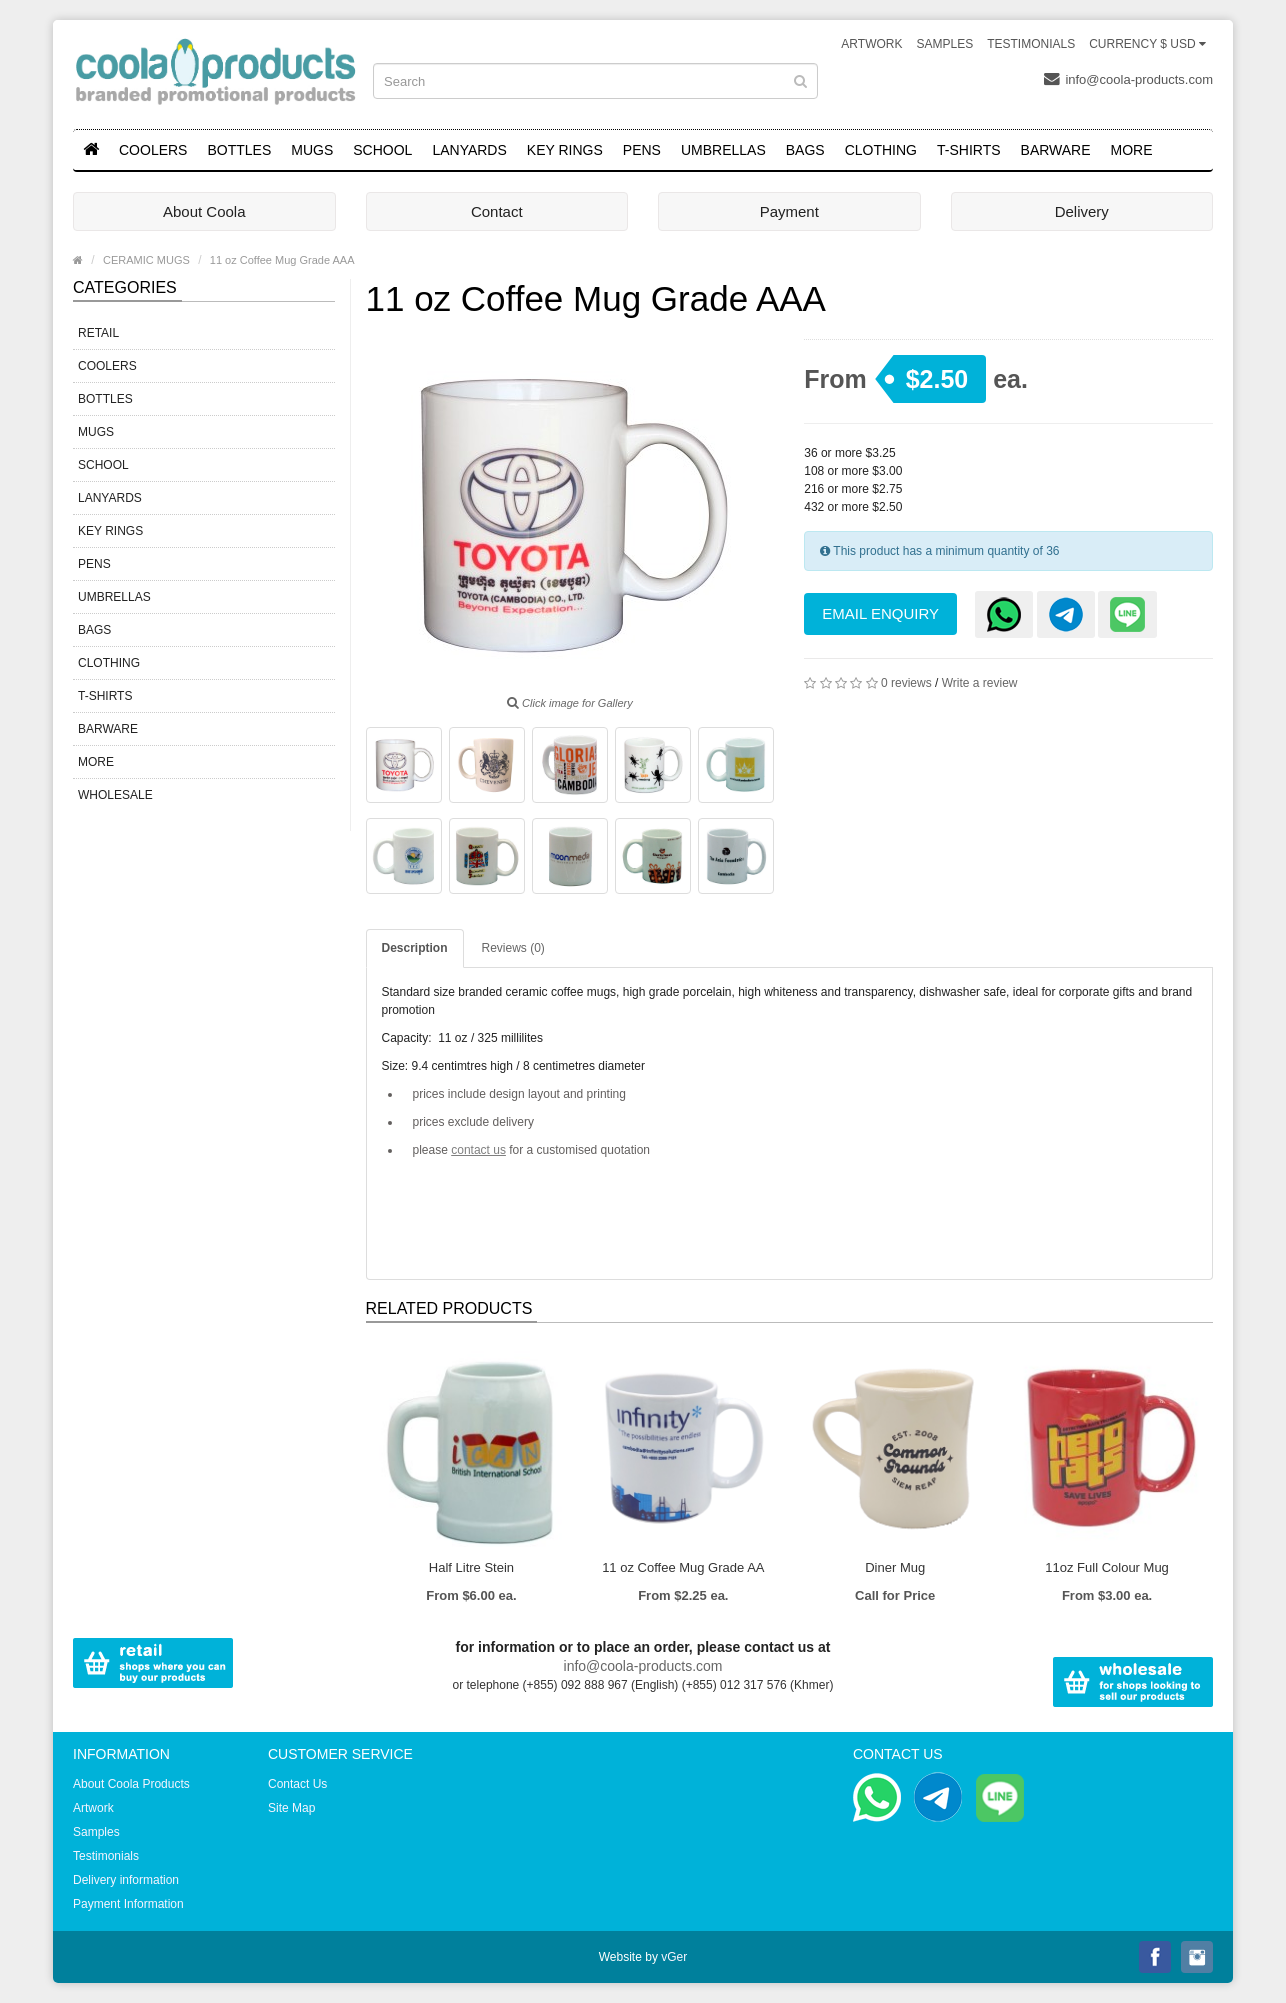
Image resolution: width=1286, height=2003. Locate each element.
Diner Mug (895, 1567)
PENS (642, 150)
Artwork (871, 44)
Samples (944, 44)
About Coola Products (131, 1784)
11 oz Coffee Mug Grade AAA (282, 260)
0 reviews (906, 683)
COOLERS (153, 150)
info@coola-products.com (1128, 79)
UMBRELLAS (723, 150)
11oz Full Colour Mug (1107, 1567)
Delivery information (126, 1880)
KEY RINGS (565, 150)
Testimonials (1031, 44)
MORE (1132, 150)
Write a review (980, 683)
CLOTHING (881, 150)
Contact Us (297, 1784)
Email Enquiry (880, 613)
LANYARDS (469, 150)
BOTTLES (239, 150)
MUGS (312, 150)
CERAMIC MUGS (146, 260)
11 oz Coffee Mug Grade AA (683, 1567)
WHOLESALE (115, 795)
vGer (674, 1957)
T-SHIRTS (969, 150)
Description (415, 948)
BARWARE (1056, 150)
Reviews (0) (513, 948)
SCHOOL (382, 150)
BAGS (805, 150)
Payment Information (128, 1904)
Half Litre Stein (471, 1567)
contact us (478, 1150)
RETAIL (98, 333)
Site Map (291, 1808)
